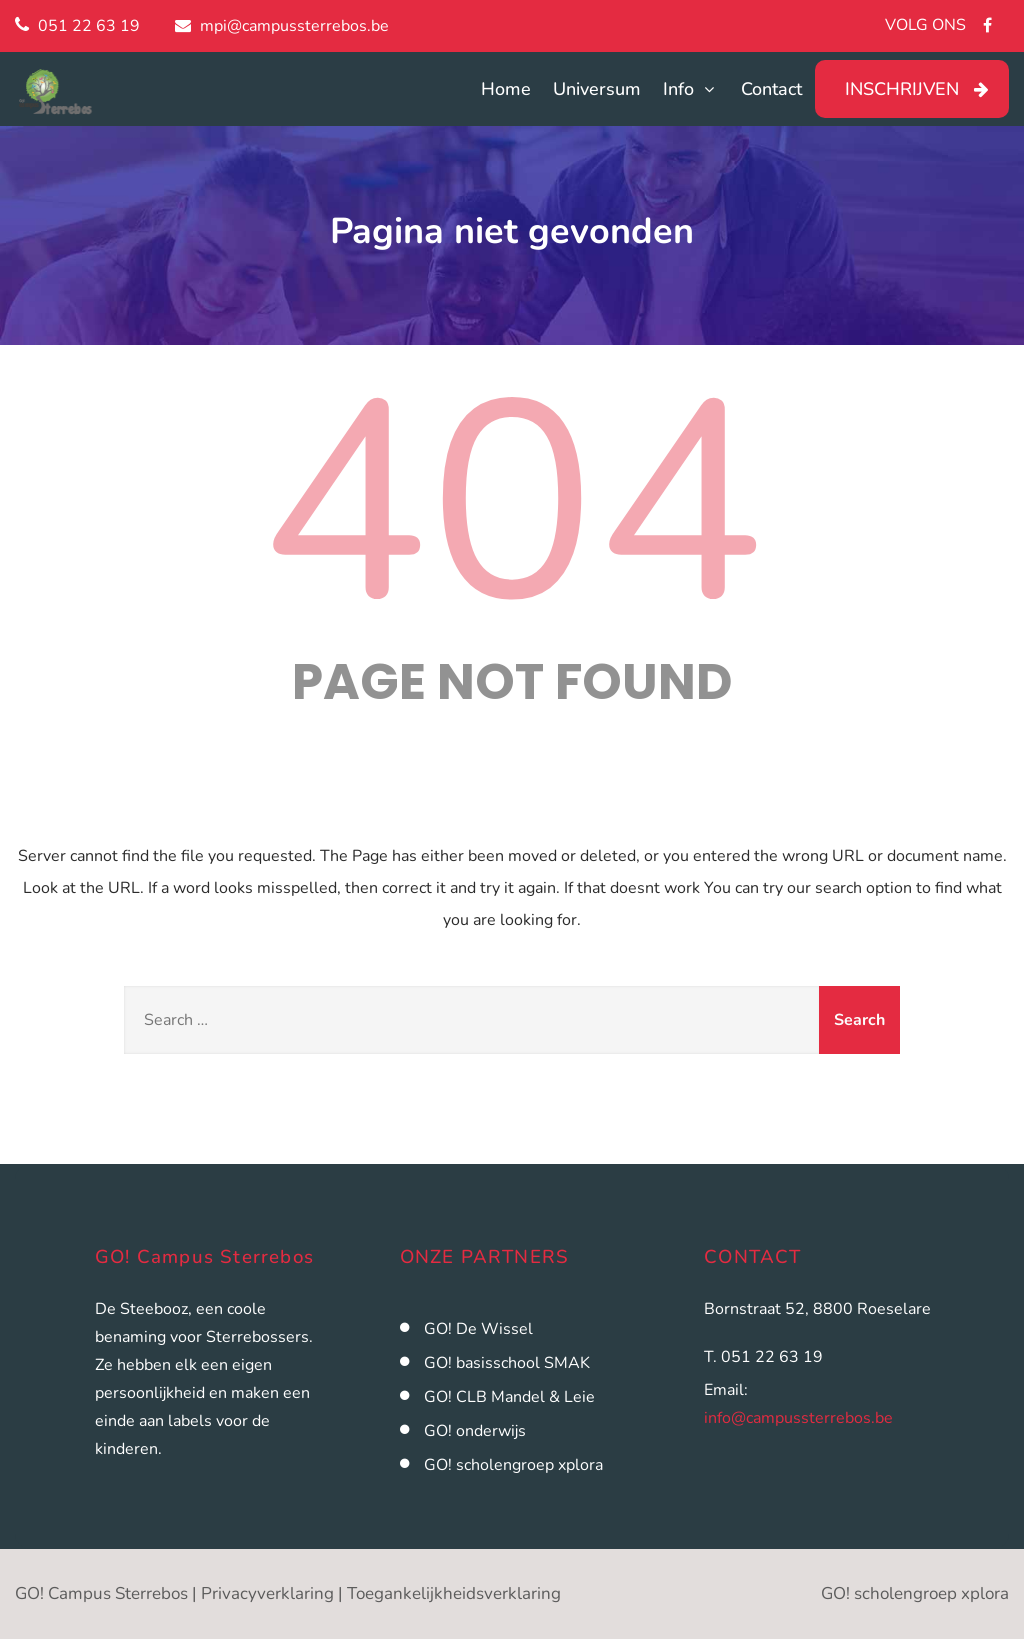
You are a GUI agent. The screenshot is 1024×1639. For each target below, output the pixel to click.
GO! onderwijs (475, 1431)
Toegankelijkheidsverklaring (454, 1593)
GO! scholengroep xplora (513, 1465)
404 (512, 505)
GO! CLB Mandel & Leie (509, 1397)
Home (506, 89)
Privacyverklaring (267, 1593)
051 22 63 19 (89, 26)
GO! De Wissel (478, 1329)
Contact (771, 89)
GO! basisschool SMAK (507, 1363)
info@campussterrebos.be (798, 1418)
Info (691, 89)
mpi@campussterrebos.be (294, 26)
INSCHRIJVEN (902, 89)
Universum (597, 89)
